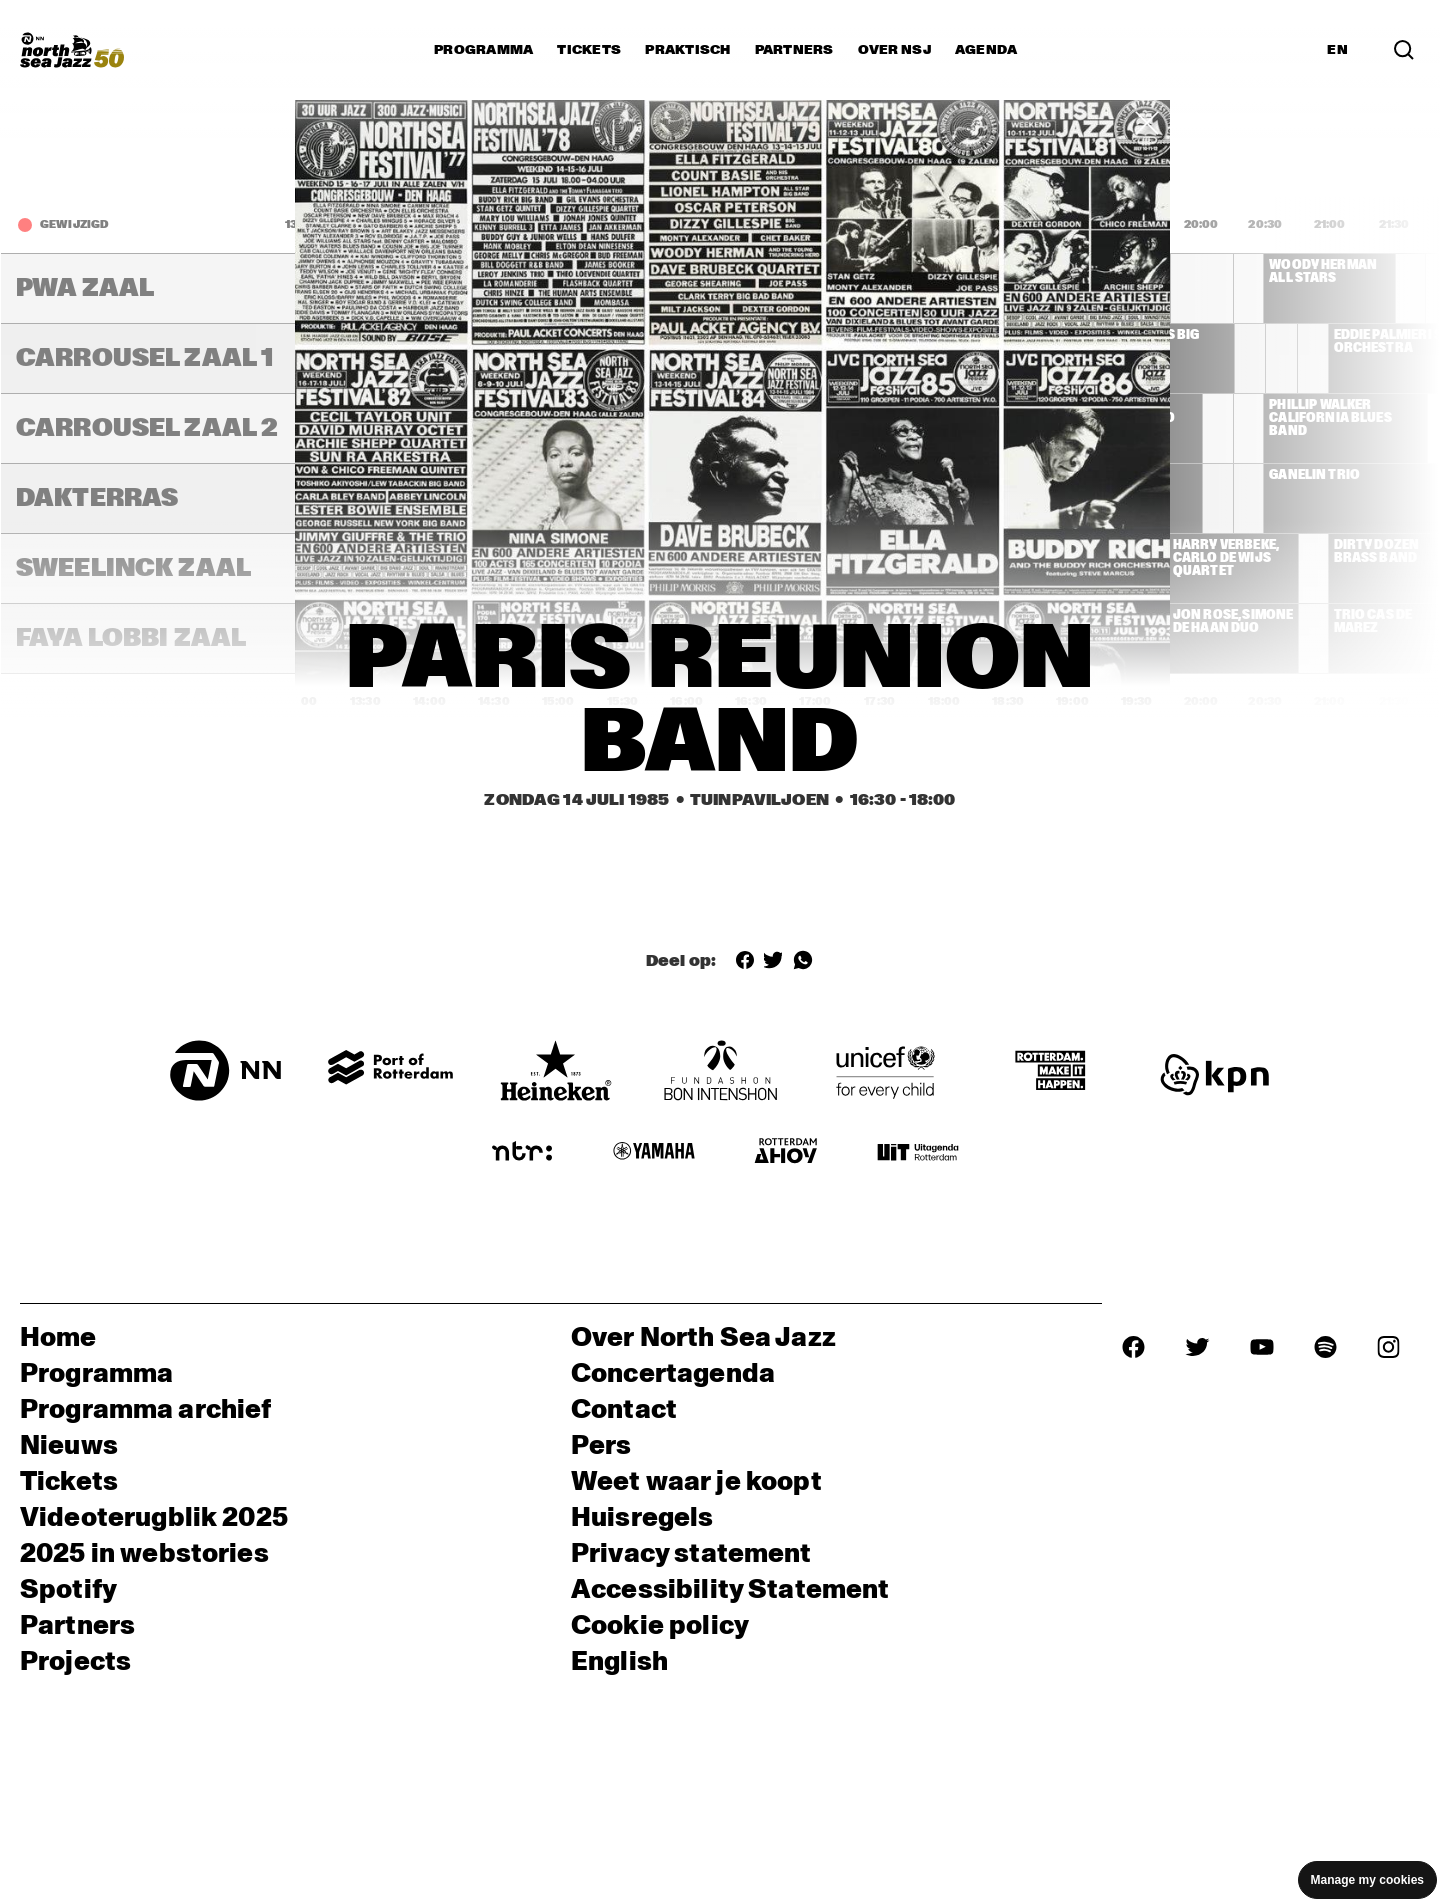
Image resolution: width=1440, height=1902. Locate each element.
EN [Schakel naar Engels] (1337, 50)
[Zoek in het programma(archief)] (1404, 50)
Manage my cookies (1367, 1880)
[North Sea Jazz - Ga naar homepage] (72, 50)
